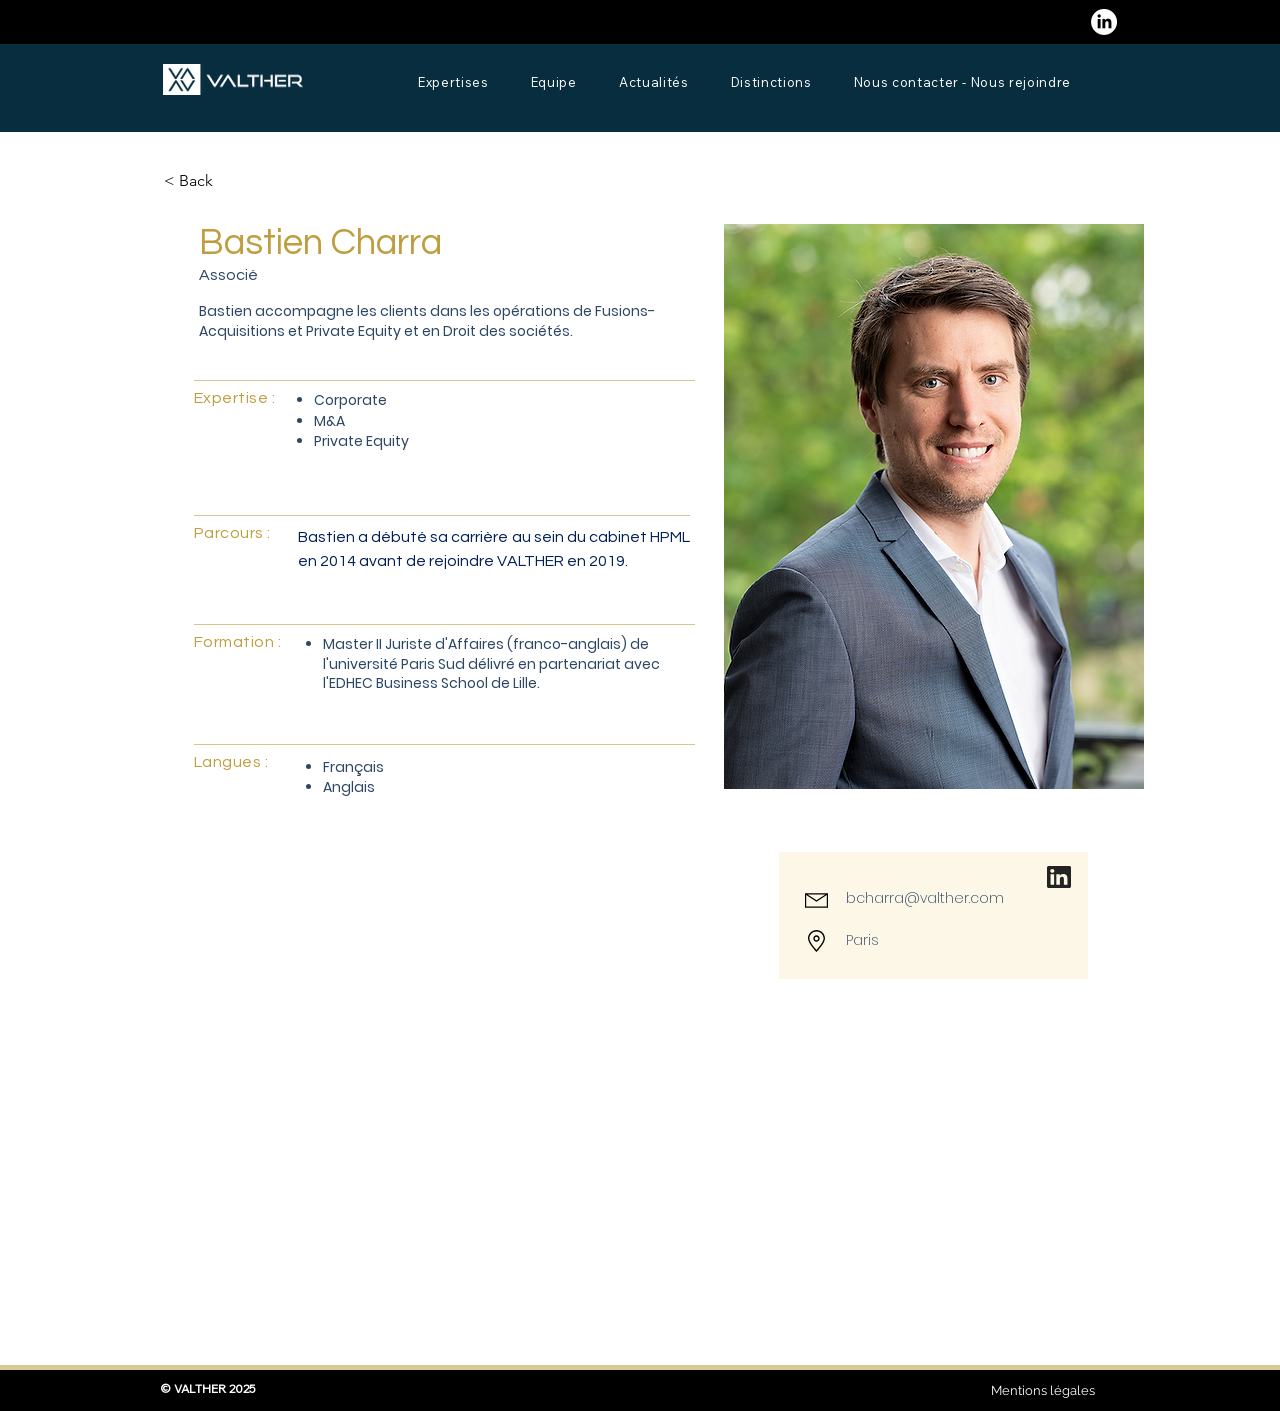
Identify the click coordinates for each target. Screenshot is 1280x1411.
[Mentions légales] (1043, 1391)
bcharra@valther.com (925, 898)
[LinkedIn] (1104, 22)
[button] (203, 181)
